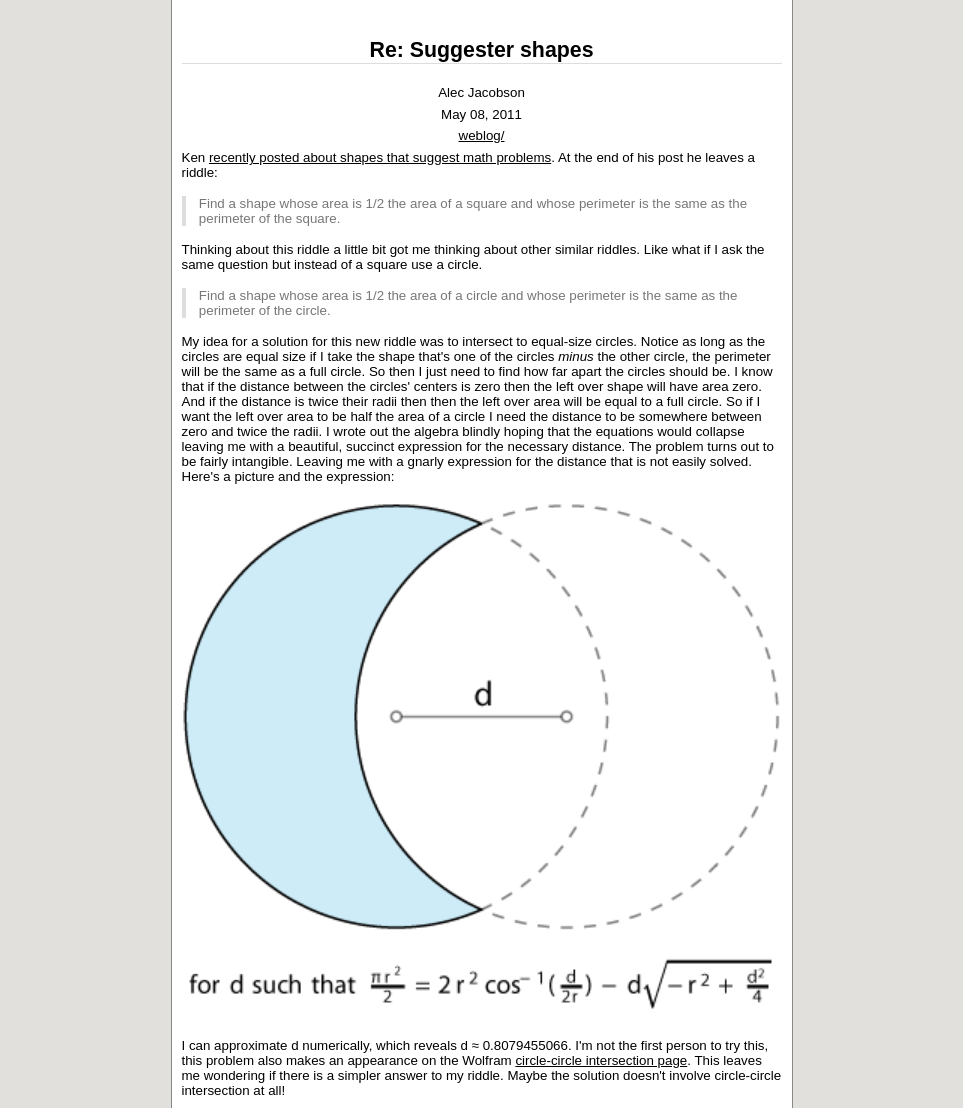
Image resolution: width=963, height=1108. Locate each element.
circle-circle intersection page (601, 1060)
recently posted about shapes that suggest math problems (380, 157)
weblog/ (482, 135)
